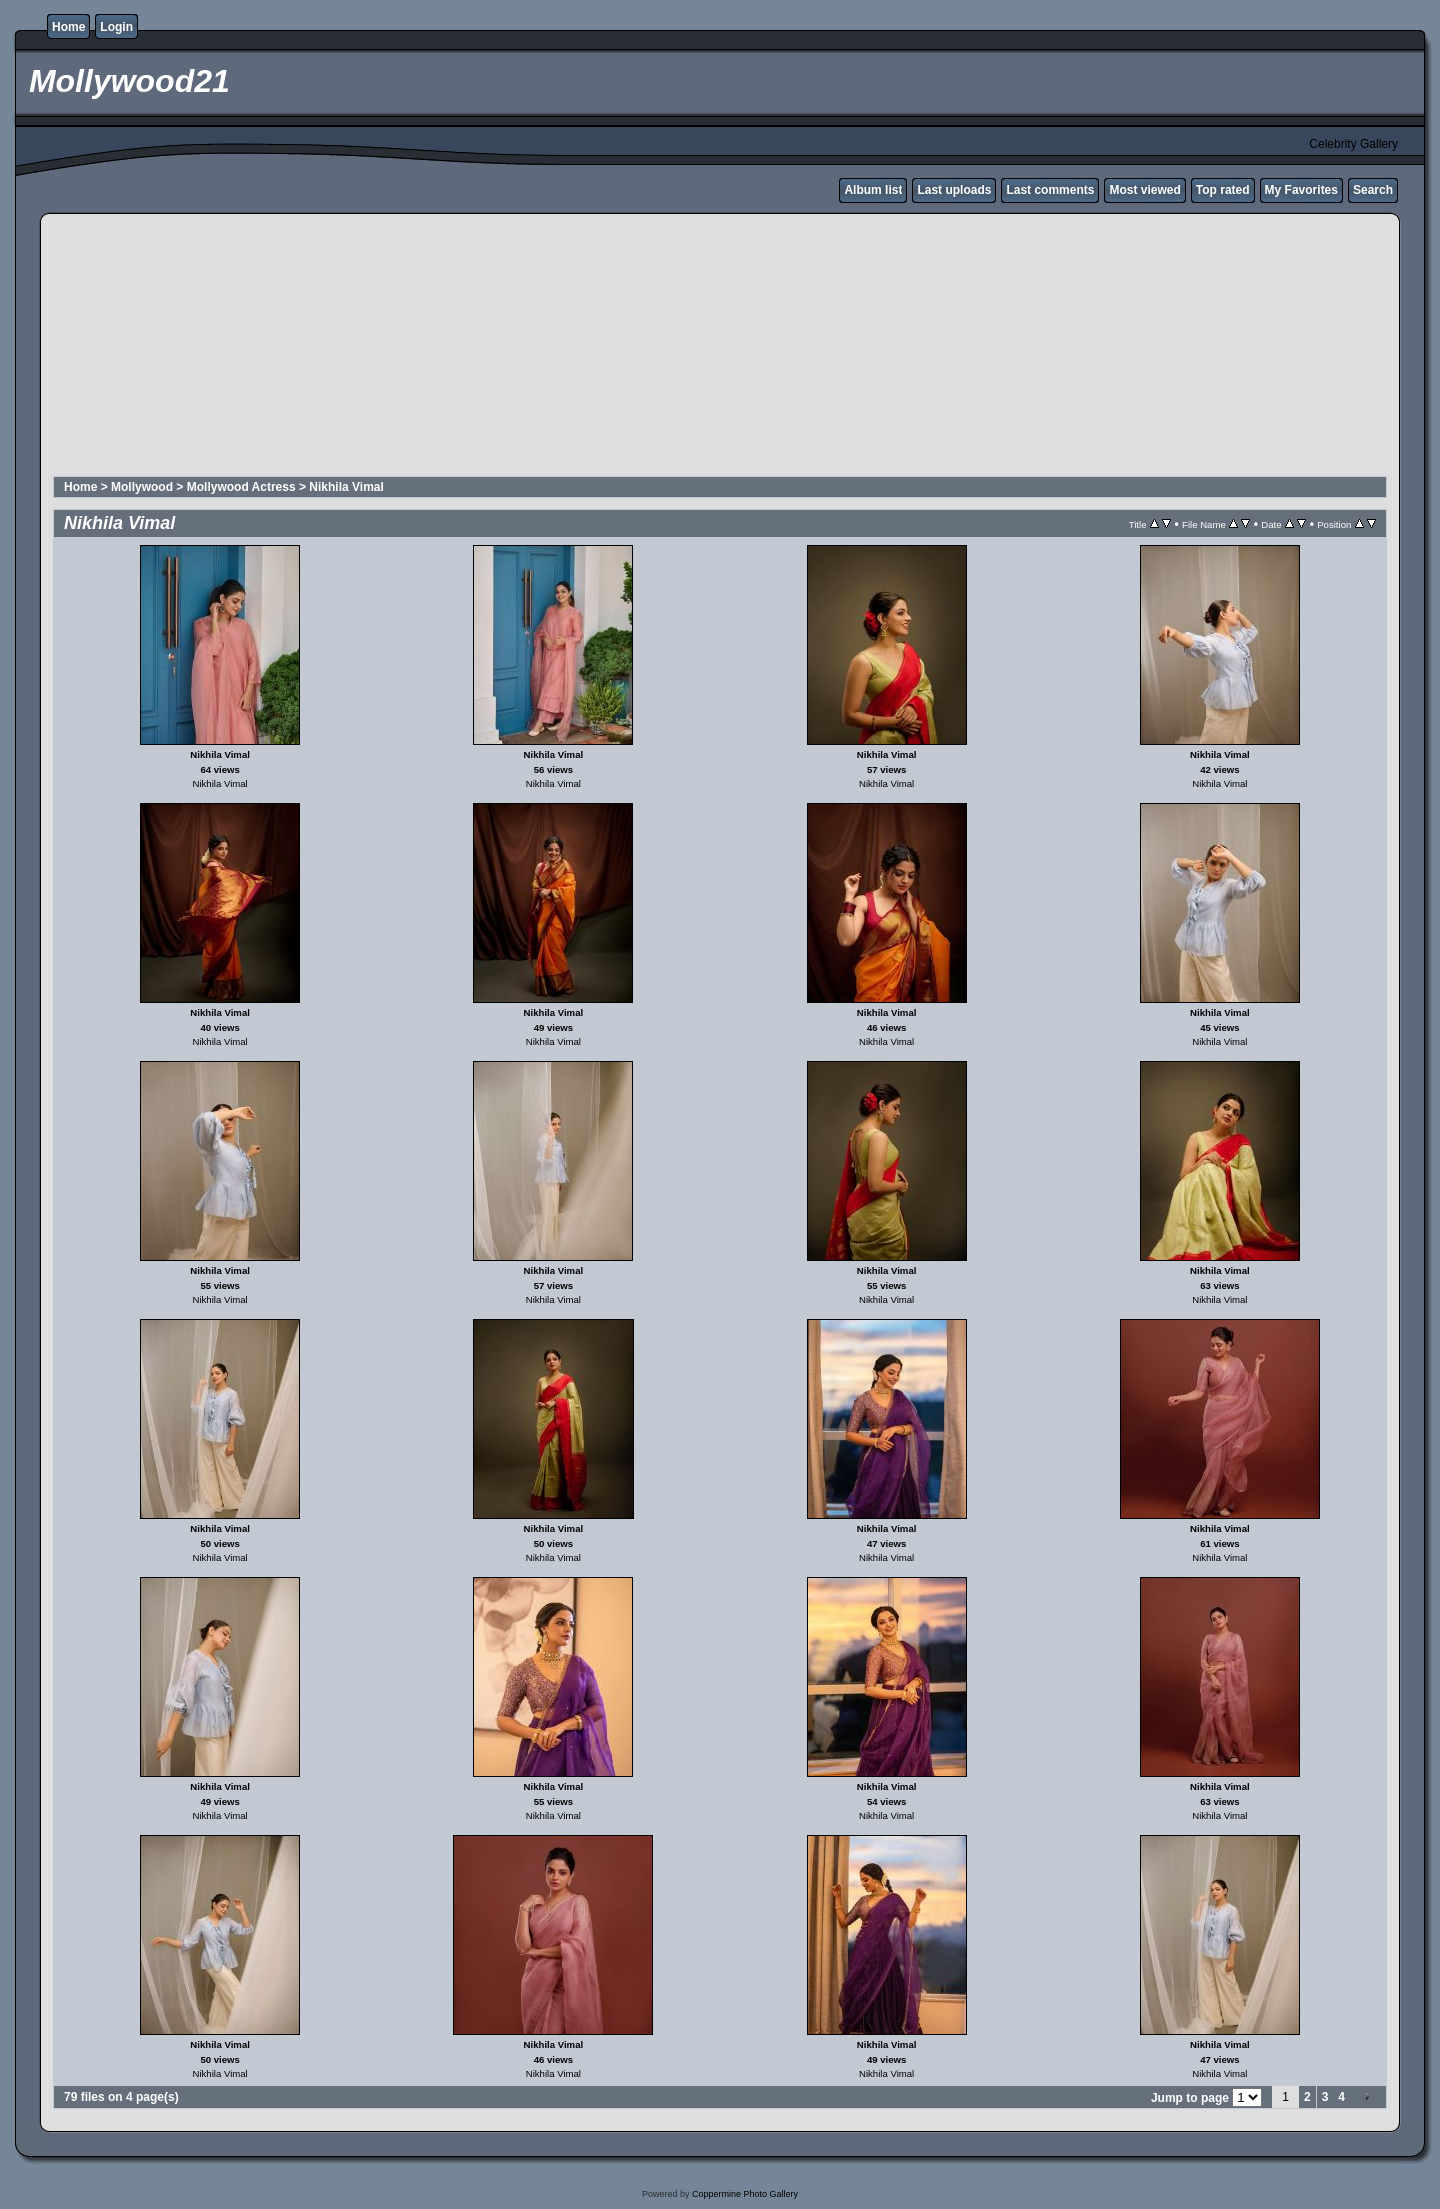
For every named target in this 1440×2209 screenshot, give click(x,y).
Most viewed (1144, 190)
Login (116, 27)
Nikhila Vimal (346, 487)
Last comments (1050, 190)
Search (1373, 190)
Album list (873, 190)
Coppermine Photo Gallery (745, 2194)
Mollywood (142, 487)
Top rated (1223, 190)
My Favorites (1301, 190)
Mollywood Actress (241, 487)
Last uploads (954, 190)
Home (68, 27)
